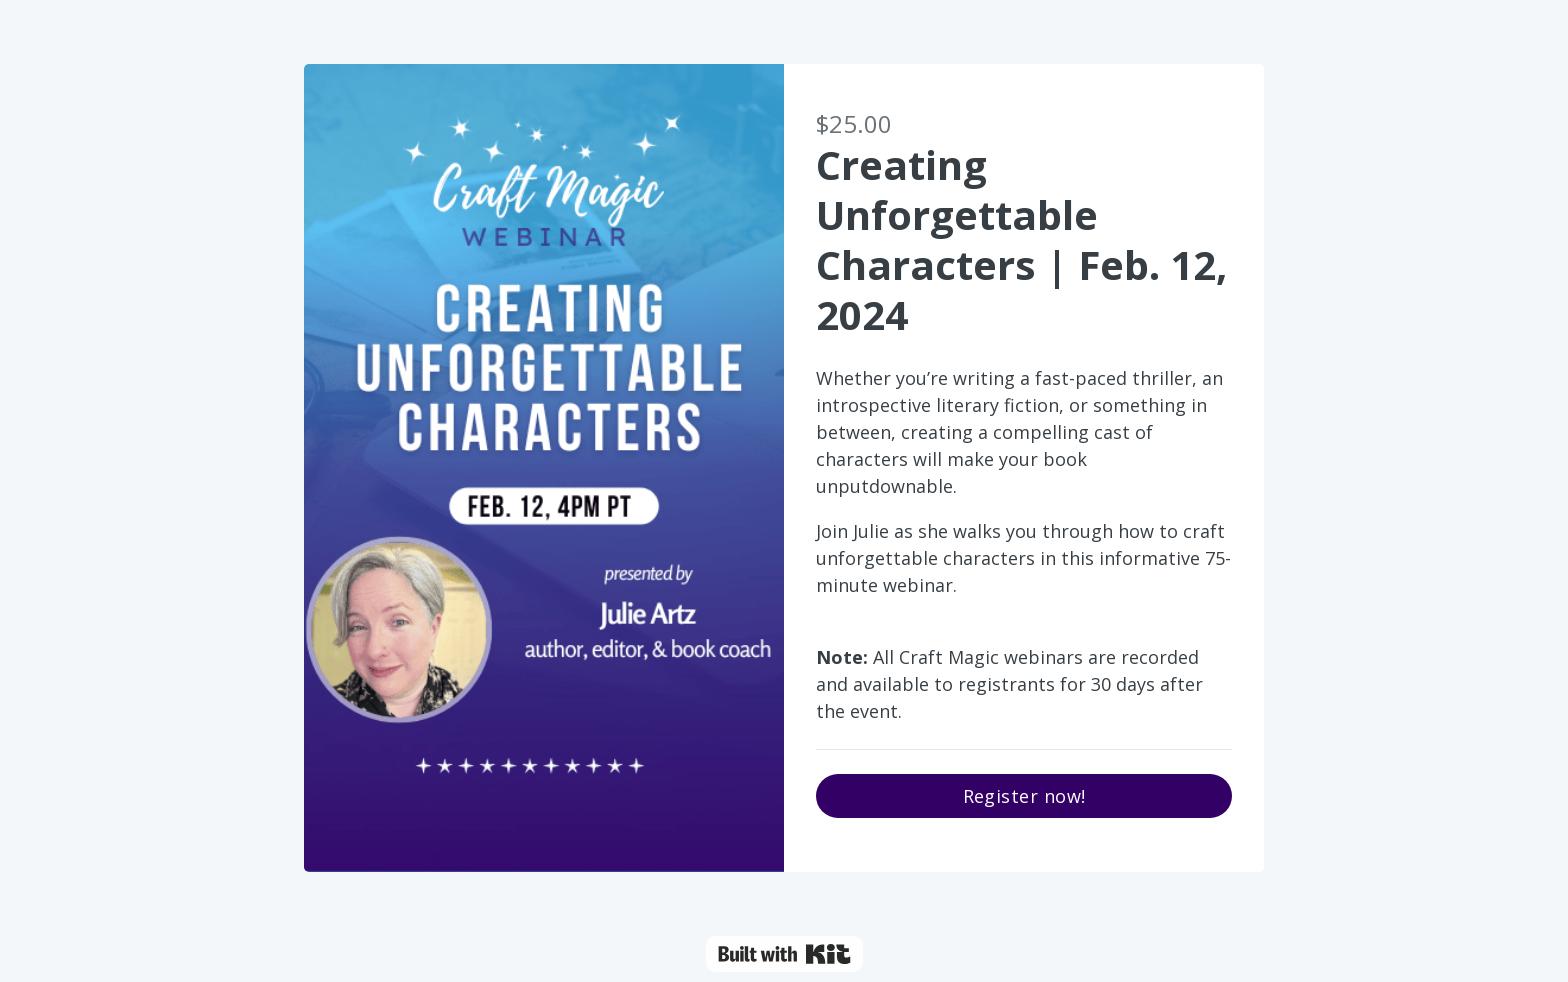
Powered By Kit (784, 954)
